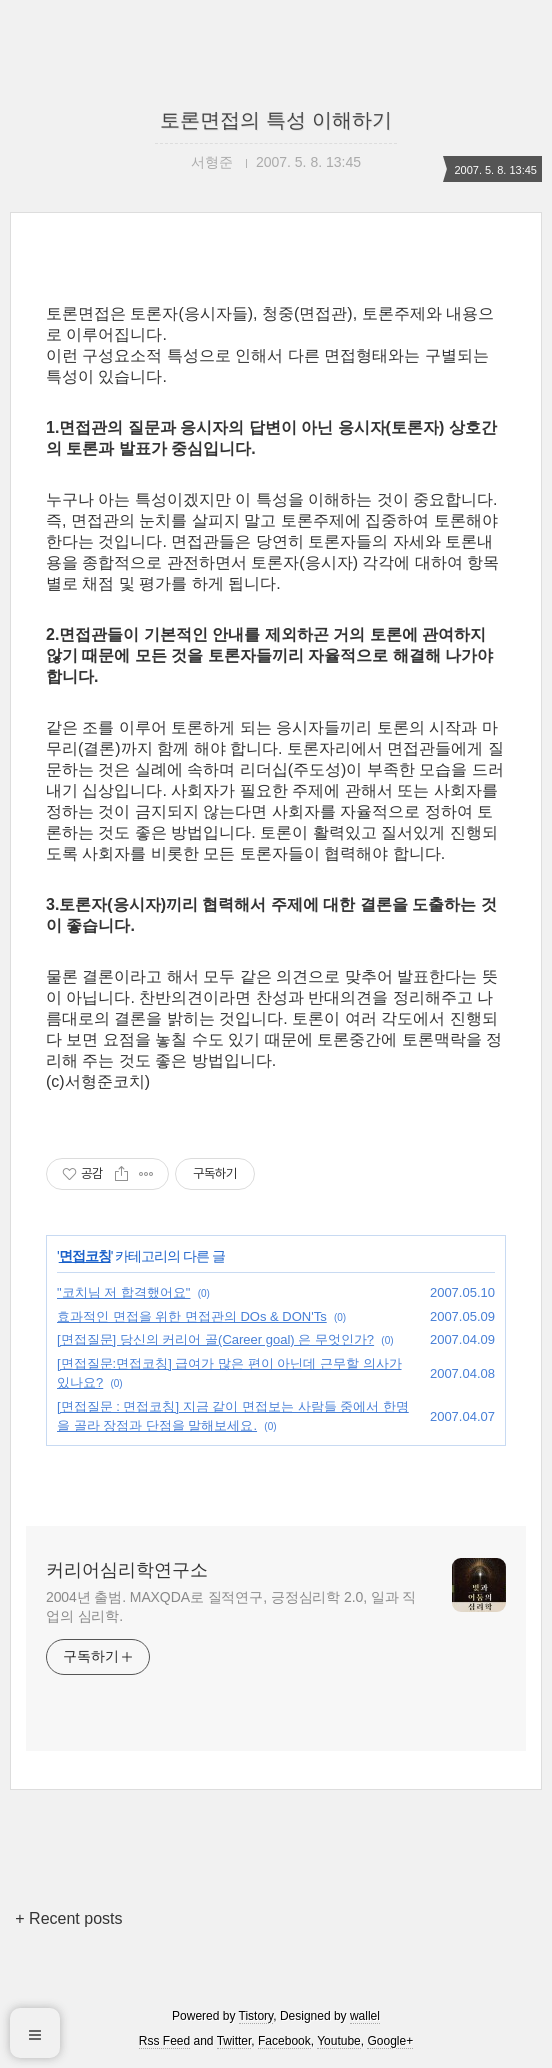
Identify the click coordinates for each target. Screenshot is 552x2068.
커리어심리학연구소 (127, 1570)
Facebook (284, 2041)
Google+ (390, 2041)
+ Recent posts (68, 1918)
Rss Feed (164, 2041)
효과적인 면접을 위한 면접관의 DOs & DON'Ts (192, 1316)
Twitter (234, 2041)
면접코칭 (85, 1256)
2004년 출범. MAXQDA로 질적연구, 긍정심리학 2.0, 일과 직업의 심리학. (231, 1606)
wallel (365, 2016)
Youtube (339, 2041)
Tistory (256, 2016)
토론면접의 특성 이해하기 (275, 120)
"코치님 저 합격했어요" (123, 1292)
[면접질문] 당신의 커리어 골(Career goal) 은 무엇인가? (215, 1339)
